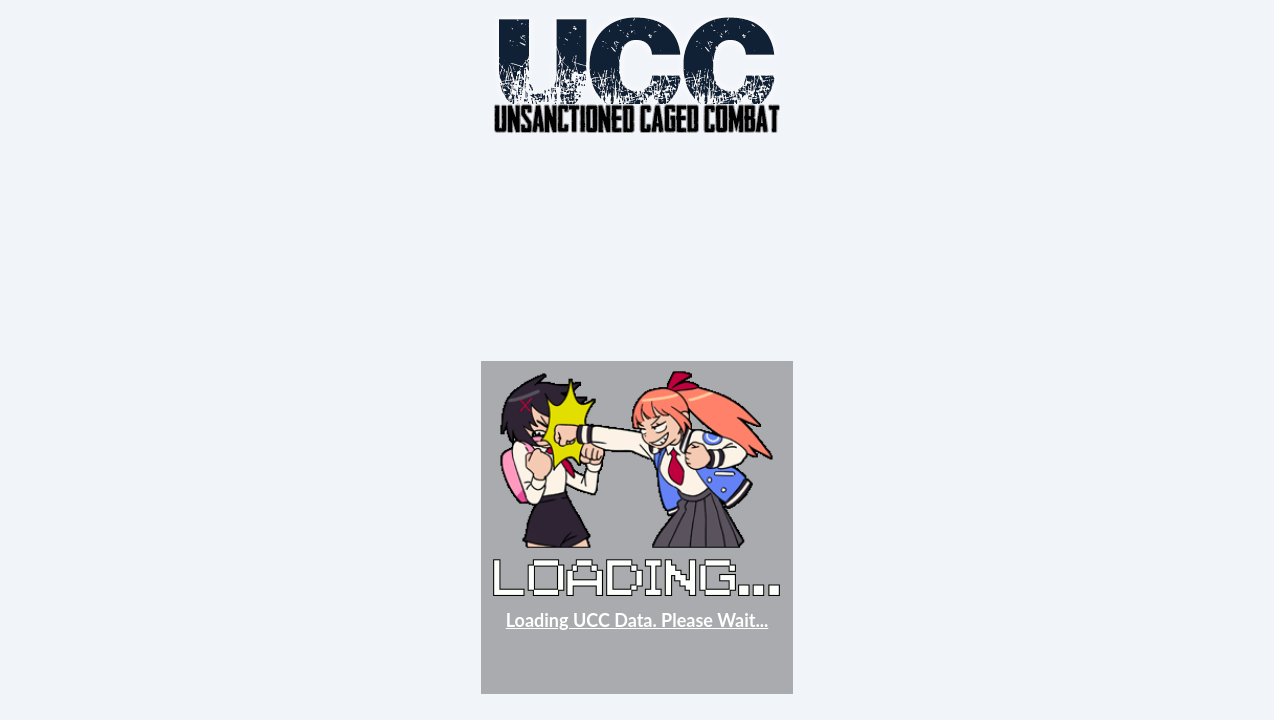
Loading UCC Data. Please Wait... (637, 620)
